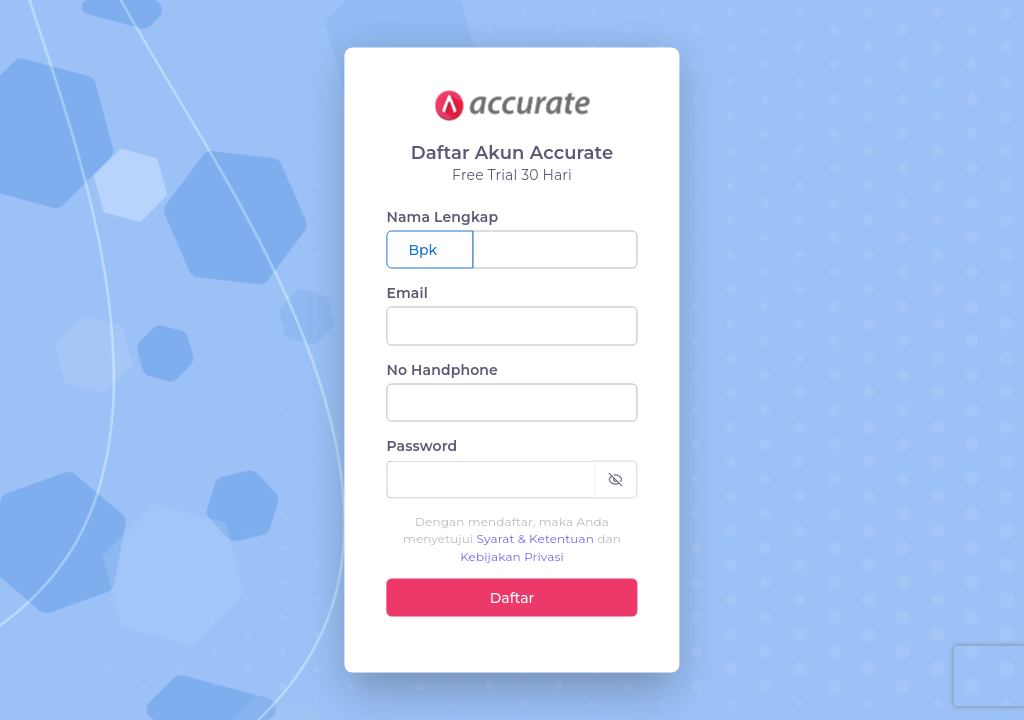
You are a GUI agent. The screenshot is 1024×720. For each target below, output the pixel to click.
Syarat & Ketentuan (535, 538)
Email (406, 293)
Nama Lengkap (442, 216)
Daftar (512, 597)
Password (421, 446)
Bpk (422, 250)
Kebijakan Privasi (512, 555)
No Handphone (442, 369)
